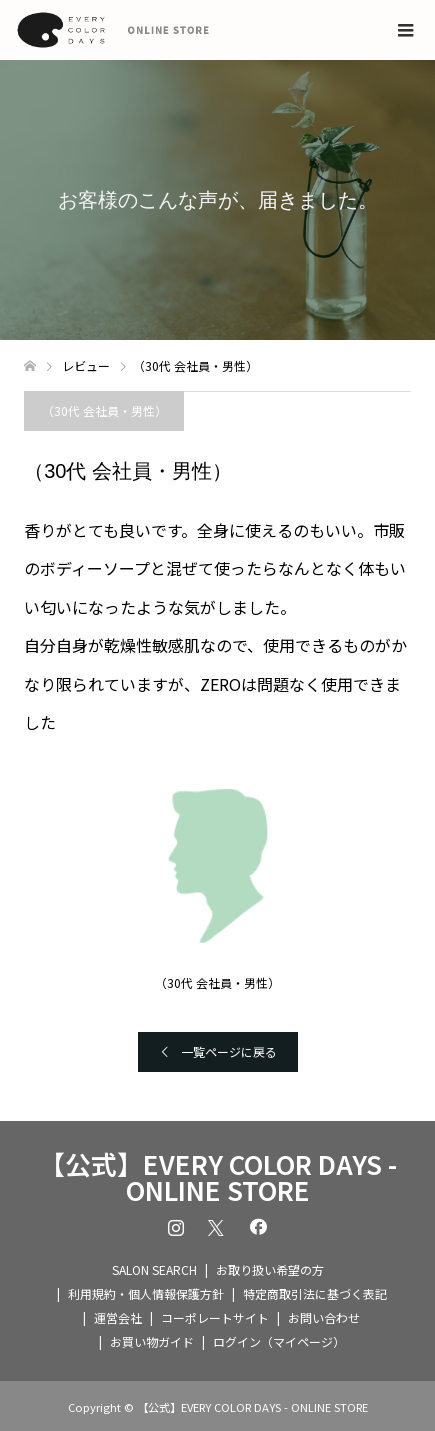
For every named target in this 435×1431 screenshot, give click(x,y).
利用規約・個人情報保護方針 (146, 1293)
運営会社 (118, 1317)
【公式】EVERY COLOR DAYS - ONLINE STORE (218, 1177)
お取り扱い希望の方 (270, 1269)
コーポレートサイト (215, 1317)
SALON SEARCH (154, 1269)
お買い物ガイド (152, 1341)
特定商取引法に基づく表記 (315, 1293)
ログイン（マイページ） (279, 1341)
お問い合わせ (324, 1317)
